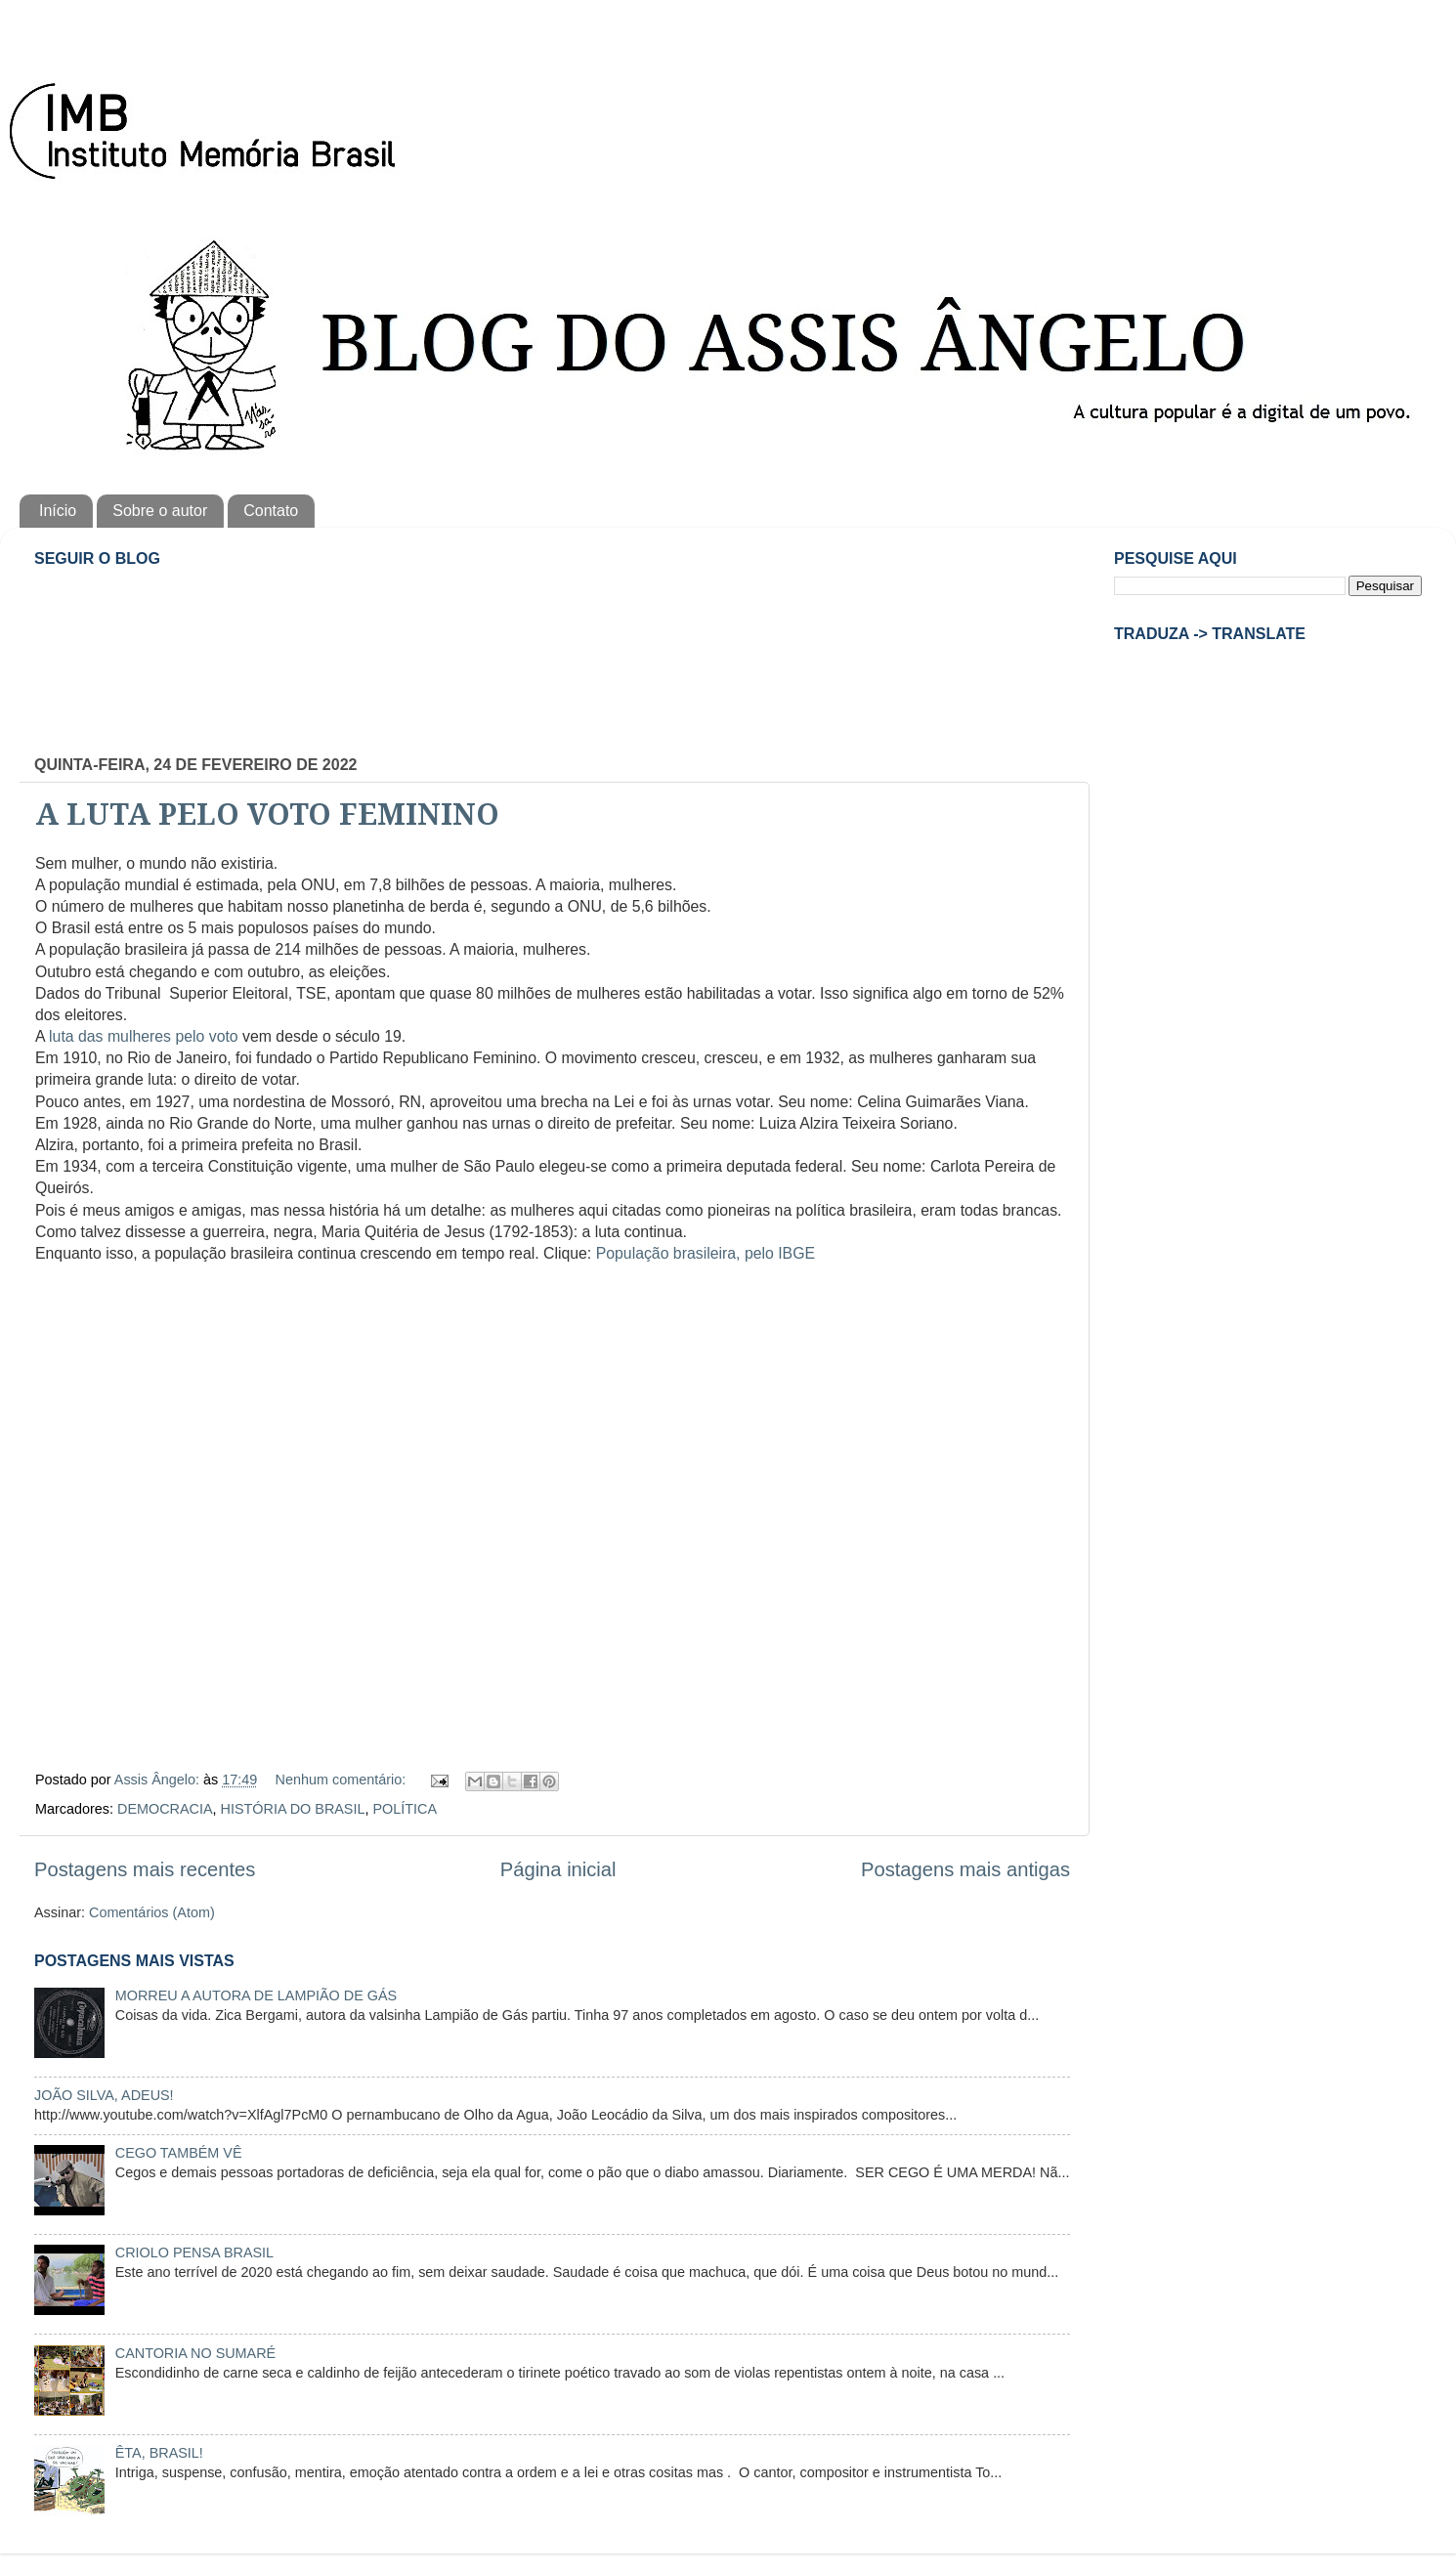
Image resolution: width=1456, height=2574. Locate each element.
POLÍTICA (404, 1809)
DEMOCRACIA (165, 1809)
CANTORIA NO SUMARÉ (195, 2353)
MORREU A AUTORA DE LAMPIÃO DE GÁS (256, 1995)
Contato (270, 510)
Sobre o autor (159, 510)
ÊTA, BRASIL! (159, 2453)
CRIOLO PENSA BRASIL (194, 2252)
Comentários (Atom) (152, 1912)
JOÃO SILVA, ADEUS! (104, 2095)
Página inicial (558, 1869)
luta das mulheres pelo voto (143, 1036)
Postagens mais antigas (965, 1869)
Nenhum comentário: (343, 1779)
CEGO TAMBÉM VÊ (178, 2153)
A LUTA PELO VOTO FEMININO (267, 814)
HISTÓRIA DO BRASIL (293, 1809)
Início (57, 510)
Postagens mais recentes (144, 1869)
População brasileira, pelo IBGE (705, 1253)
